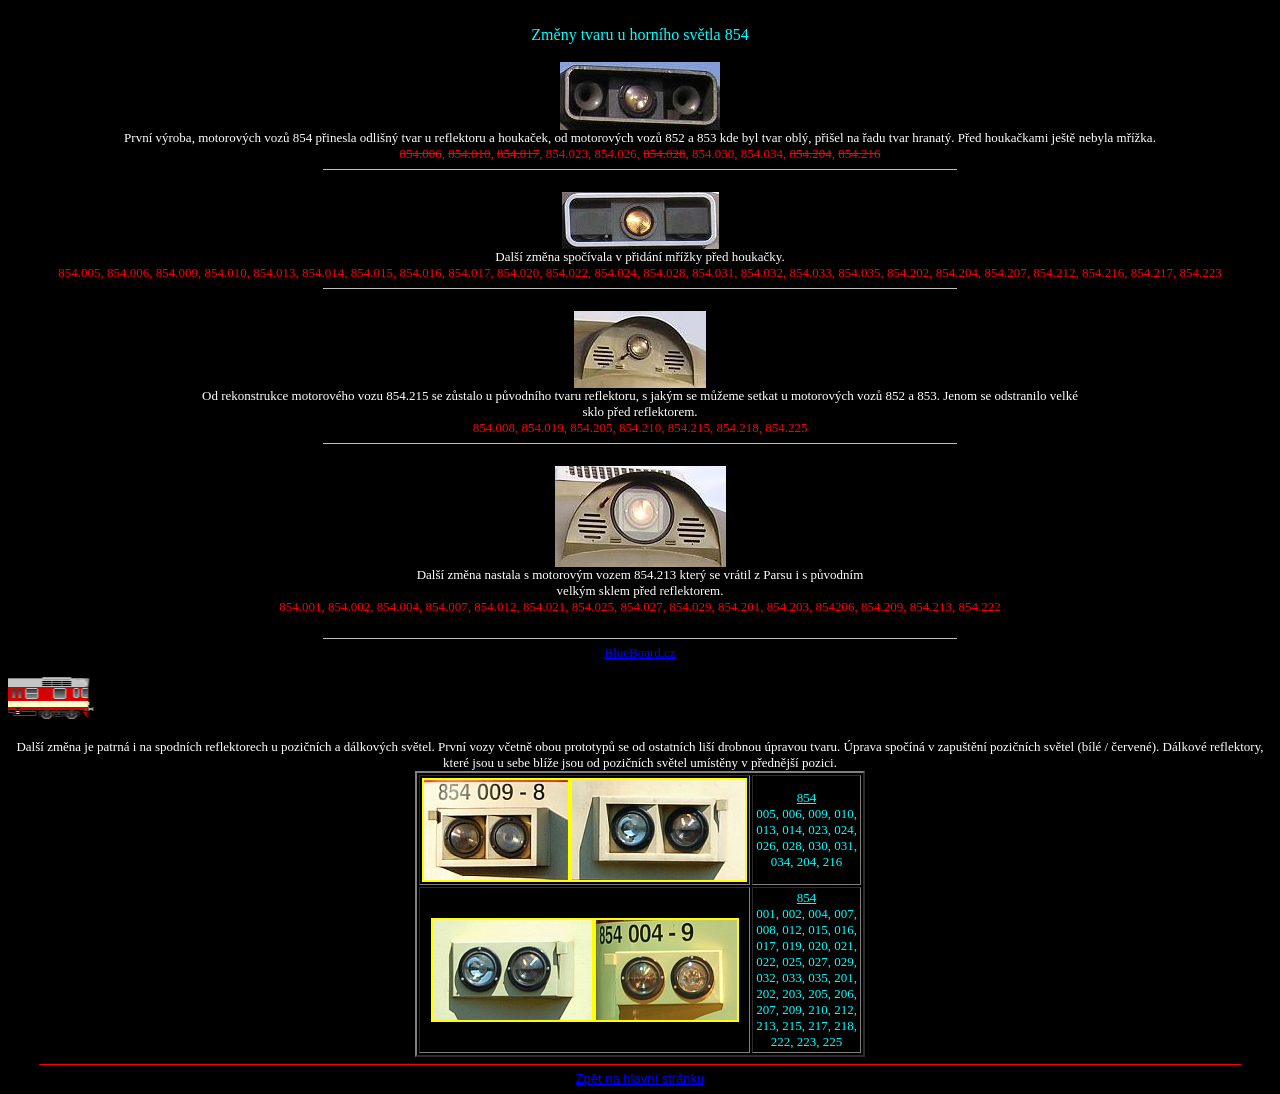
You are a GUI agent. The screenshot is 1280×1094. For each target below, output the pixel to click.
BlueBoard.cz (639, 652)
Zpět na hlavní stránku (640, 1078)
